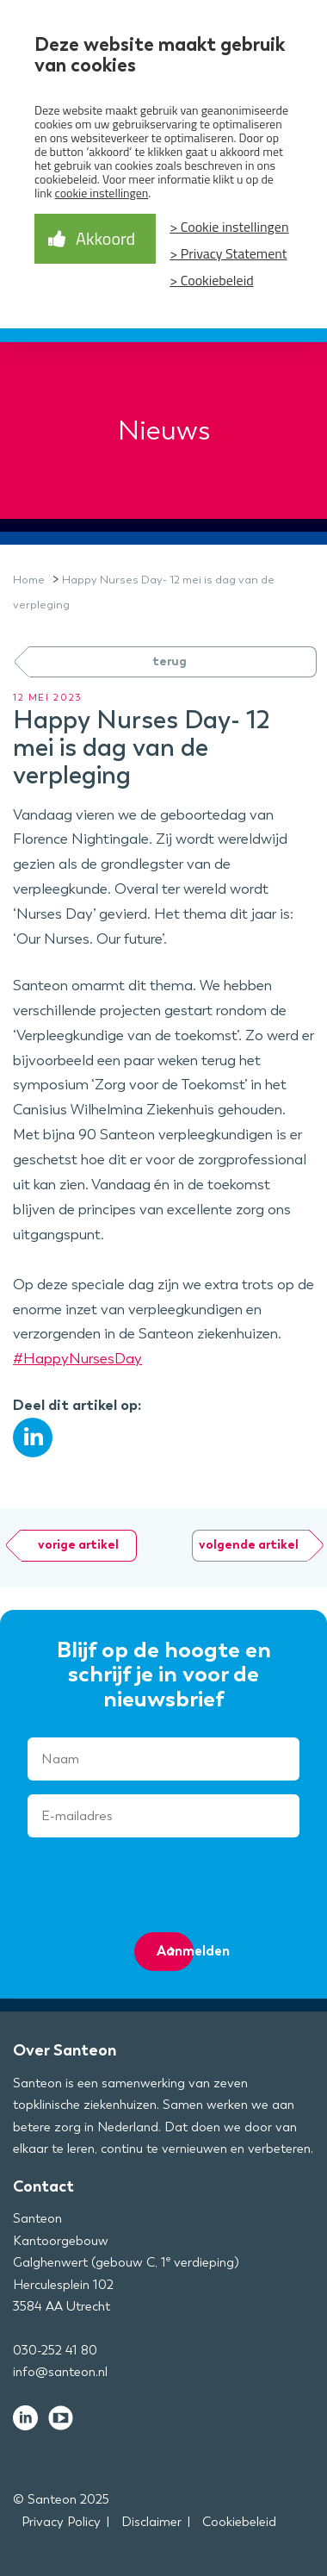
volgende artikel (249, 1544)
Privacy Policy (61, 2521)
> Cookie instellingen (229, 226)
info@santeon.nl (60, 2372)
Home (29, 579)
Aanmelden (175, 1951)
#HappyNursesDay (77, 1358)
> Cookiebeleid (211, 280)
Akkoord (105, 238)
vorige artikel (78, 1544)
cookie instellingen (102, 193)
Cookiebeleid (239, 2521)
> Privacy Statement (228, 253)
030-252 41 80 (55, 2350)
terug (169, 661)
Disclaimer (151, 2521)
